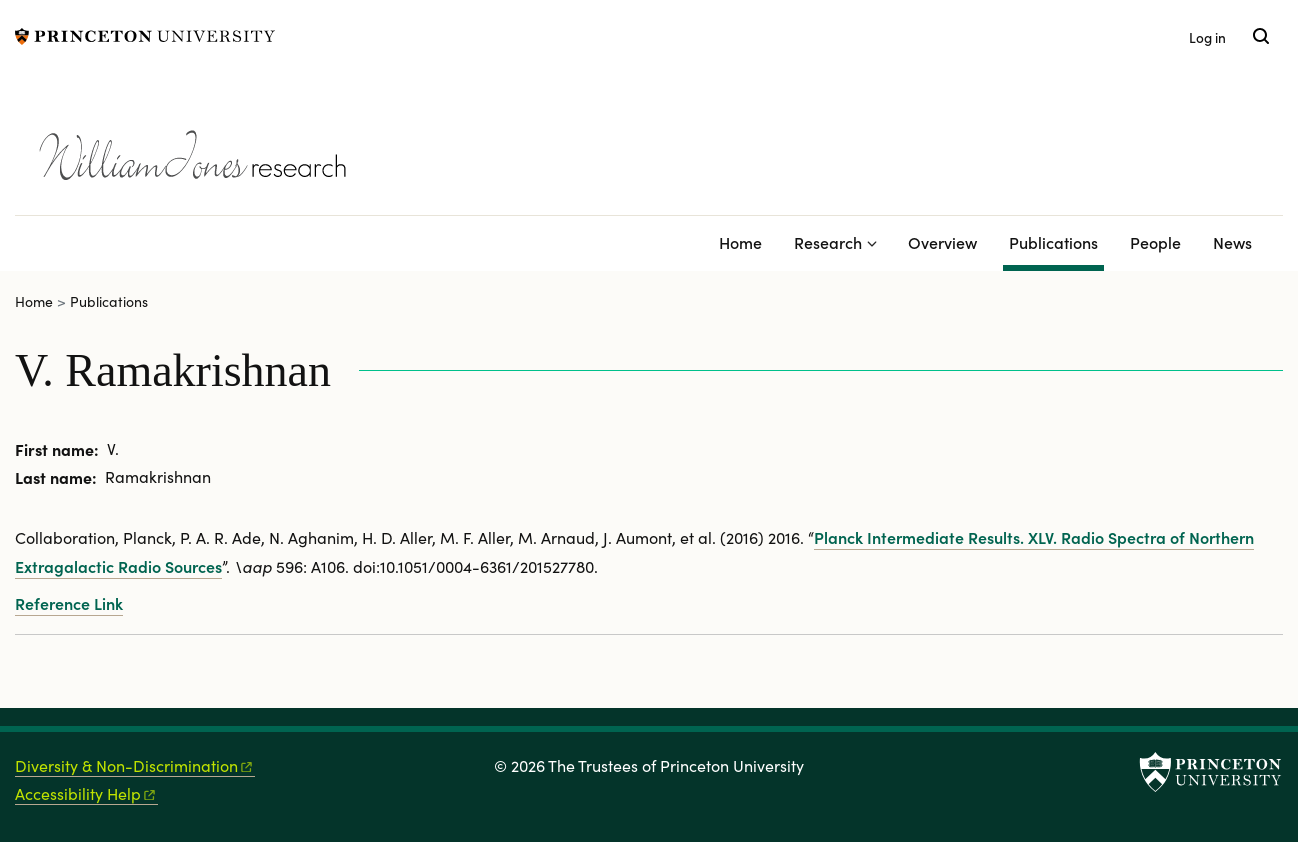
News (1232, 242)
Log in (1207, 37)
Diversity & (135, 765)
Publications (1056, 240)
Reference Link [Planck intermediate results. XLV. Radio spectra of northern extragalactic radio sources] (69, 603)
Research (828, 242)
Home (740, 242)
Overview (942, 242)
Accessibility (86, 793)
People (1155, 242)
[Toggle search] (1261, 36)
